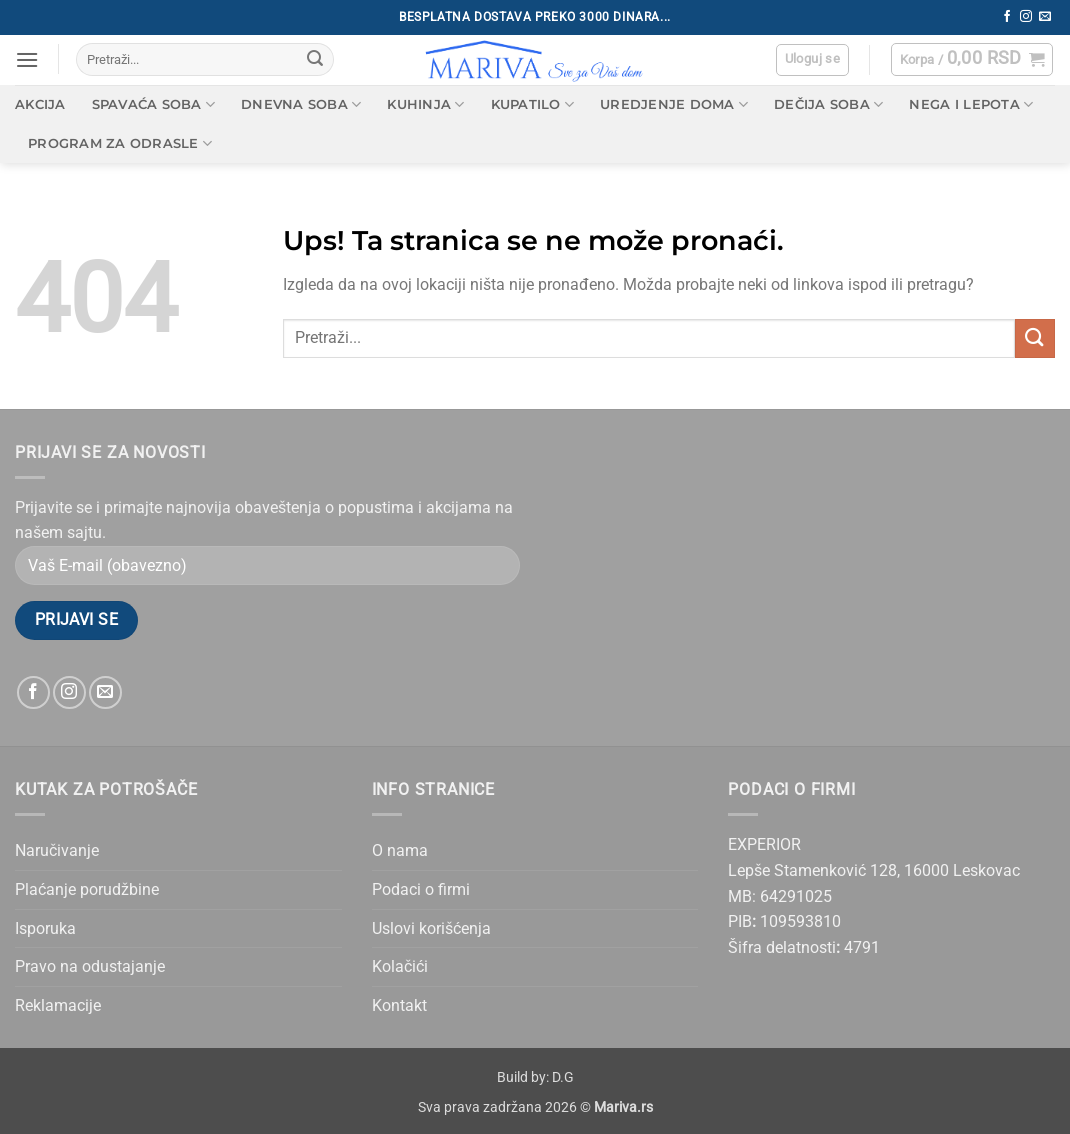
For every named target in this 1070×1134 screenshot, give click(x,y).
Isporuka (45, 928)
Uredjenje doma (674, 104)
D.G (563, 1077)
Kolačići (400, 966)
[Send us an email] (1045, 17)
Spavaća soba (154, 104)
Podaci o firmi (421, 889)
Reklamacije (58, 1005)
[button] (27, 59)
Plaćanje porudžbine (87, 889)
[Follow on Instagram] (1026, 17)
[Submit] (315, 60)
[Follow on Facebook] (1007, 17)
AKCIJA (40, 104)
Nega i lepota (971, 104)
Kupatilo (533, 104)
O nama (400, 850)
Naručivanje (57, 850)
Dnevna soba (301, 104)
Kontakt (399, 1005)
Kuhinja (425, 104)
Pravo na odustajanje (90, 966)
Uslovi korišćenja (431, 928)
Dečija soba (828, 104)
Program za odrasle (120, 143)
